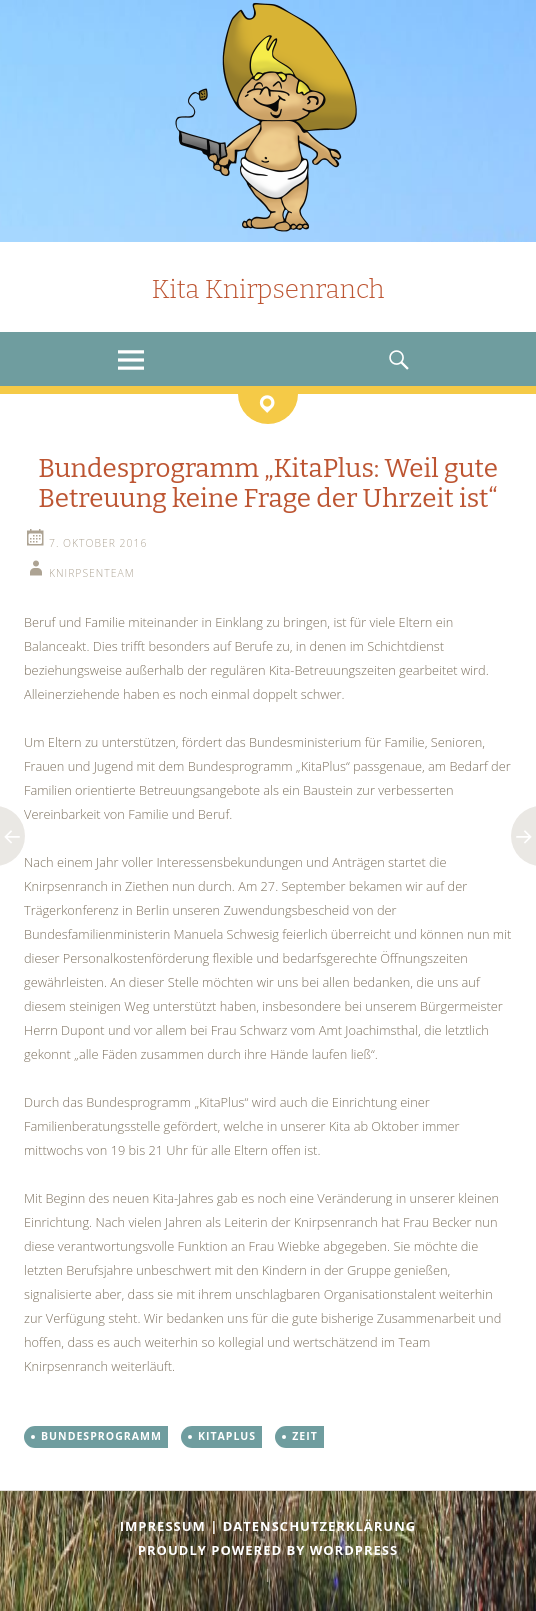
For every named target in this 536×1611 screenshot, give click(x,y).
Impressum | (171, 1526)
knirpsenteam (92, 573)
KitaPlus (227, 1436)
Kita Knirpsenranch (267, 289)
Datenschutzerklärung (319, 1526)
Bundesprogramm (101, 1436)
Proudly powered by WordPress (268, 1550)
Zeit (305, 1436)
